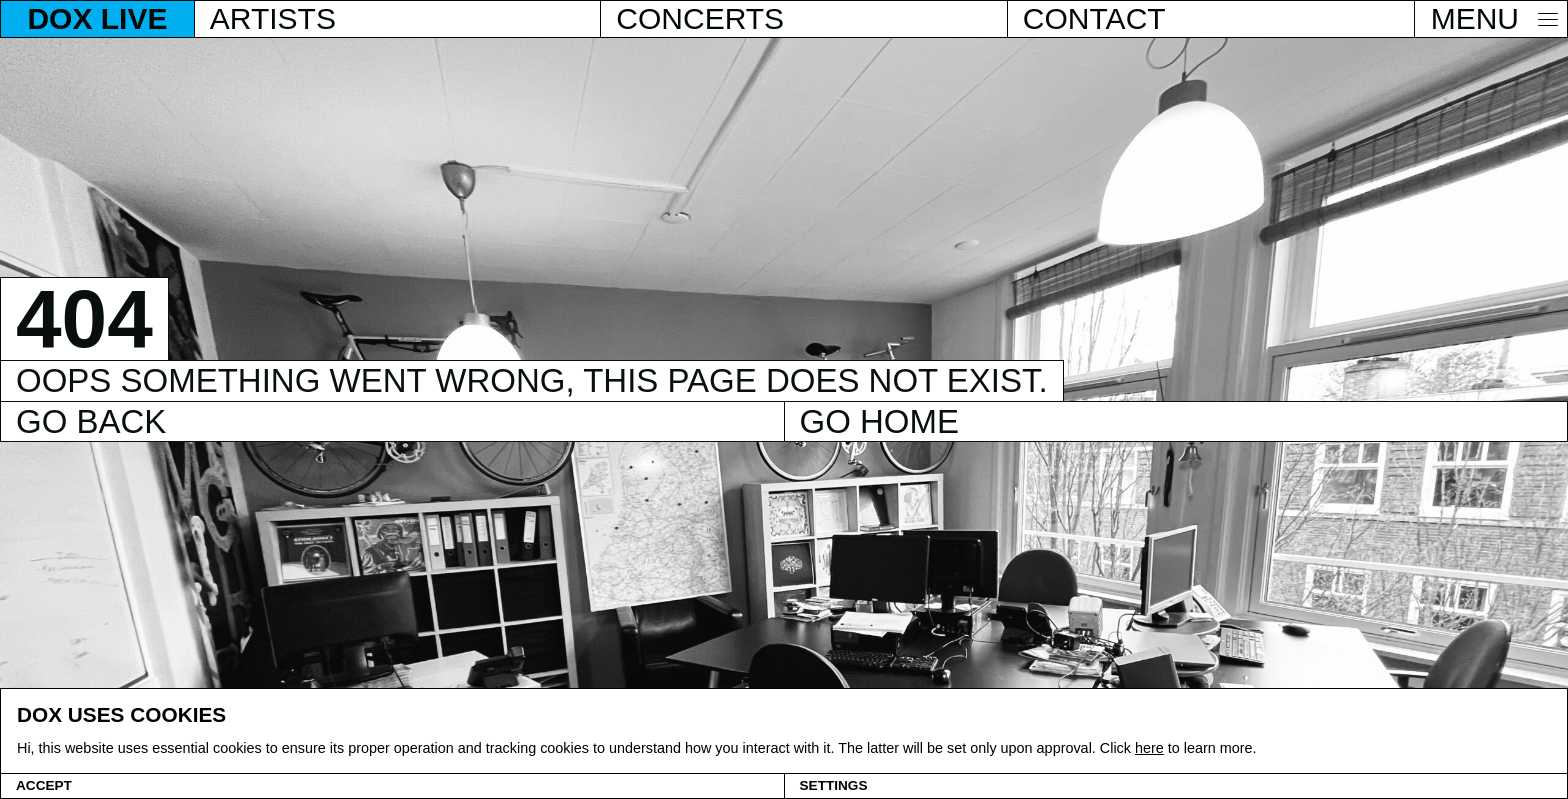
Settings (834, 785)
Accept (44, 785)
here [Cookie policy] (1149, 748)
